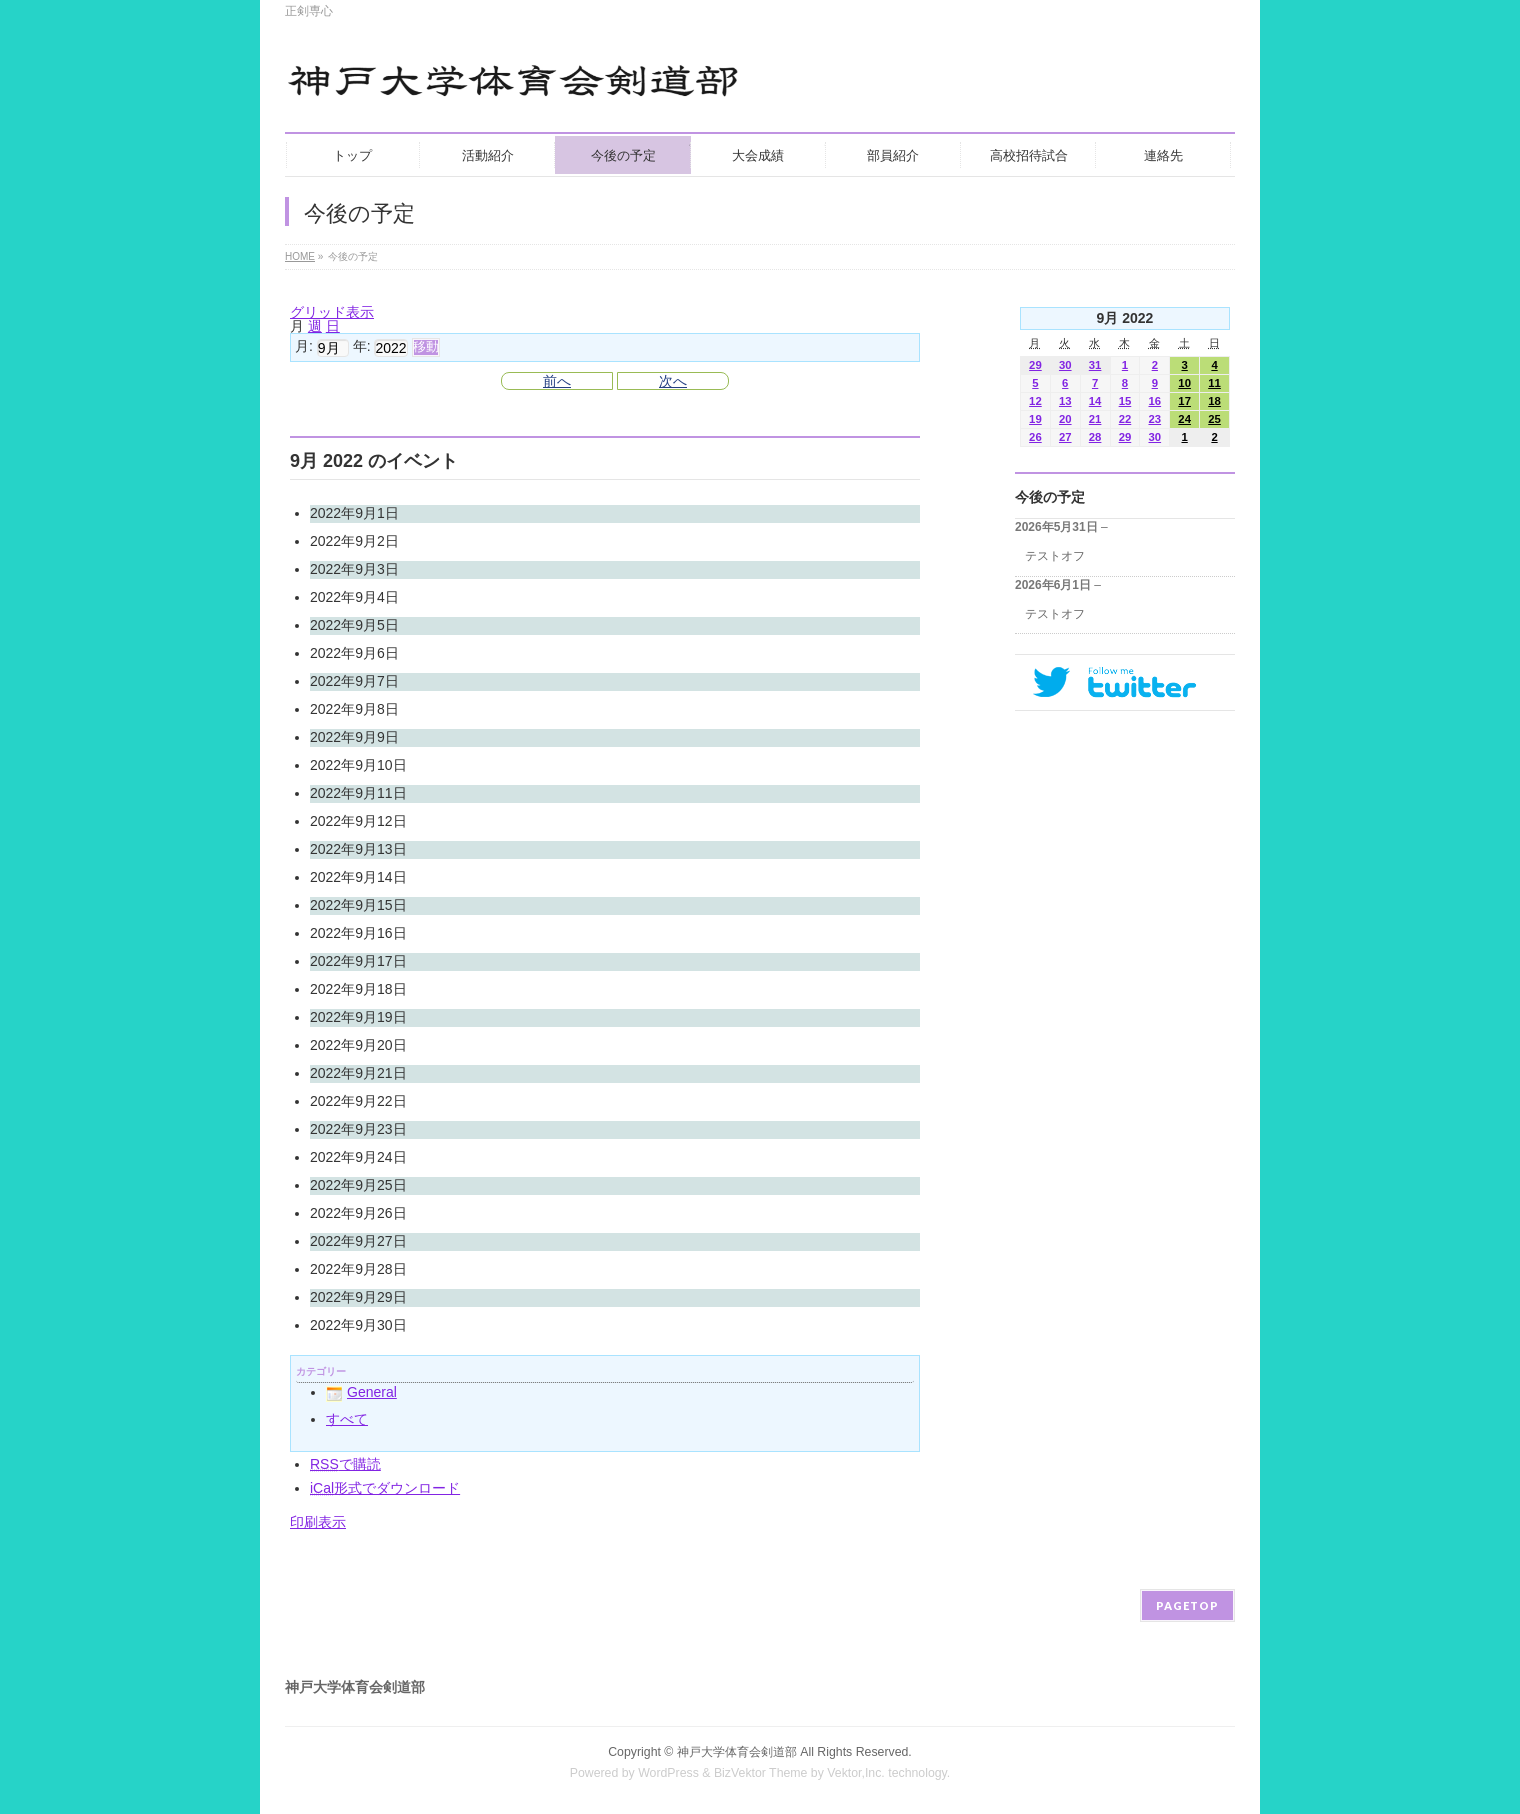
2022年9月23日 (358, 1129)
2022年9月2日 (354, 541)
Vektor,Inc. (856, 1773)
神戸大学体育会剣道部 (737, 1752)
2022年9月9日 (354, 737)
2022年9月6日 (354, 653)
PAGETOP (1187, 1605)
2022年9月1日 (354, 513)
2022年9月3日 (354, 569)
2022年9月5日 (354, 625)
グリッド (332, 312)
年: (362, 347)
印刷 (318, 1522)
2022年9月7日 (354, 681)
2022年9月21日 (358, 1073)
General (361, 1392)
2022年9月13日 (358, 849)
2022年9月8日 (354, 709)
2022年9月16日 (358, 933)
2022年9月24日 (358, 1157)
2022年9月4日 (354, 597)
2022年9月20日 (358, 1045)
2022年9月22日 (358, 1101)
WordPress (668, 1773)
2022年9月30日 (358, 1325)
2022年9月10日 (358, 765)
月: (304, 347)
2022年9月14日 (358, 877)
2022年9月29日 (358, 1297)
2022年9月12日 (358, 821)
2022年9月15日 (358, 905)
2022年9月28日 (358, 1269)
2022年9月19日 (358, 1017)
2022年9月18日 (358, 989)
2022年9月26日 (358, 1213)
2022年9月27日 (358, 1241)
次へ (673, 381)
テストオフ (1055, 556)
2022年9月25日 (358, 1185)
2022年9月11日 (358, 793)
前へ (557, 381)
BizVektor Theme (761, 1773)
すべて (347, 1419)
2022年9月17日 (358, 961)
